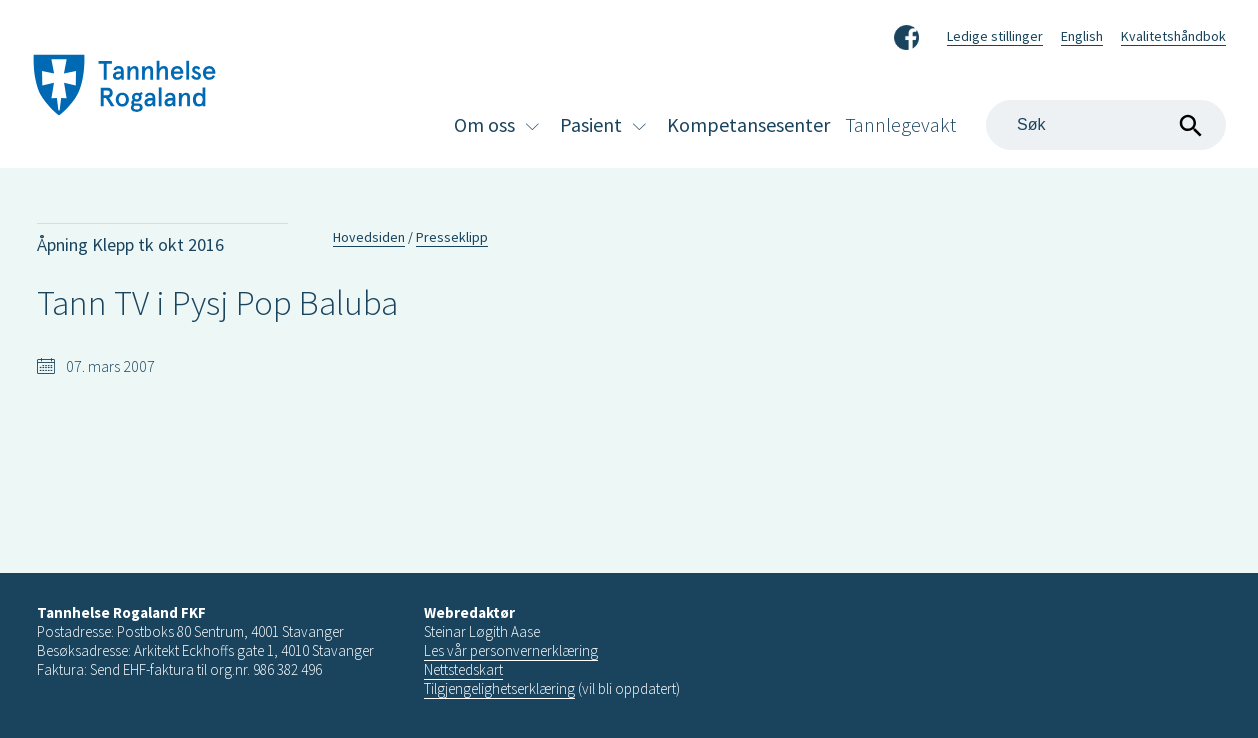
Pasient (591, 124)
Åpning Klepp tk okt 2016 (130, 244)
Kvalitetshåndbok (1173, 36)
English (1082, 36)
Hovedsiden (369, 237)
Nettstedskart (463, 669)
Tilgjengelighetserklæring (499, 688)
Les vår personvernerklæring (511, 650)
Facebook (906, 34)
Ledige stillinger (995, 36)
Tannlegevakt (900, 124)
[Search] (1106, 125)
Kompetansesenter (748, 124)
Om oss (484, 124)
